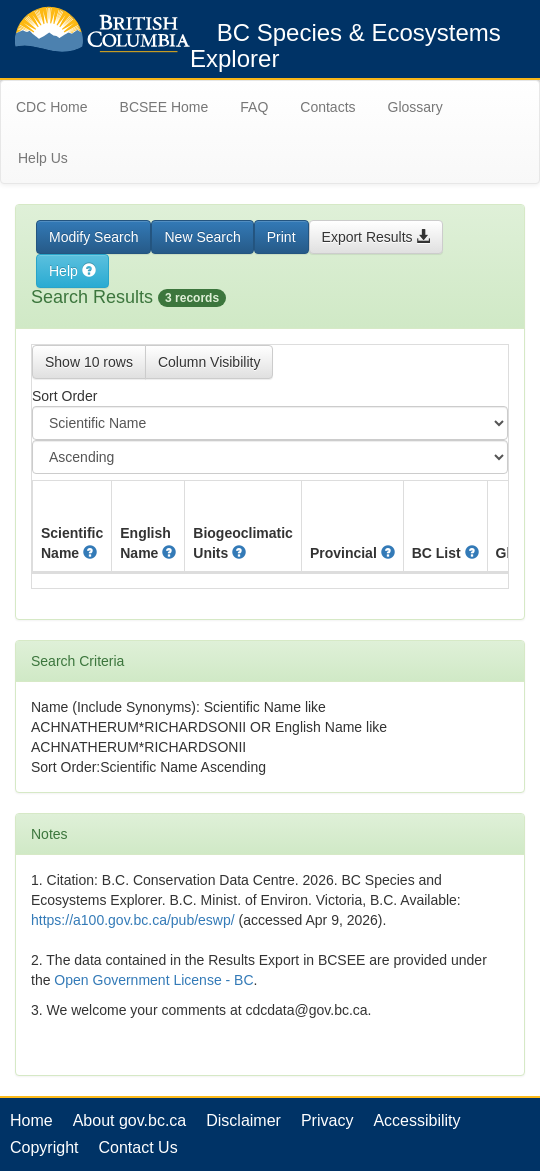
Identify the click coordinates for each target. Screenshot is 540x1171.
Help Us (43, 158)
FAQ (254, 107)
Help (72, 271)
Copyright (44, 1147)
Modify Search (93, 237)
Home (31, 1120)
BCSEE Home (164, 107)
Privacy (327, 1120)
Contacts (327, 107)
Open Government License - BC (153, 980)
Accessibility (416, 1120)
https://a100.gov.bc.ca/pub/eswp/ (133, 920)
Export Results (376, 237)
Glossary (415, 107)
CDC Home (52, 107)
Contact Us (137, 1147)
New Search (202, 237)
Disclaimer (243, 1120)
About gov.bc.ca (130, 1120)
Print (281, 237)
